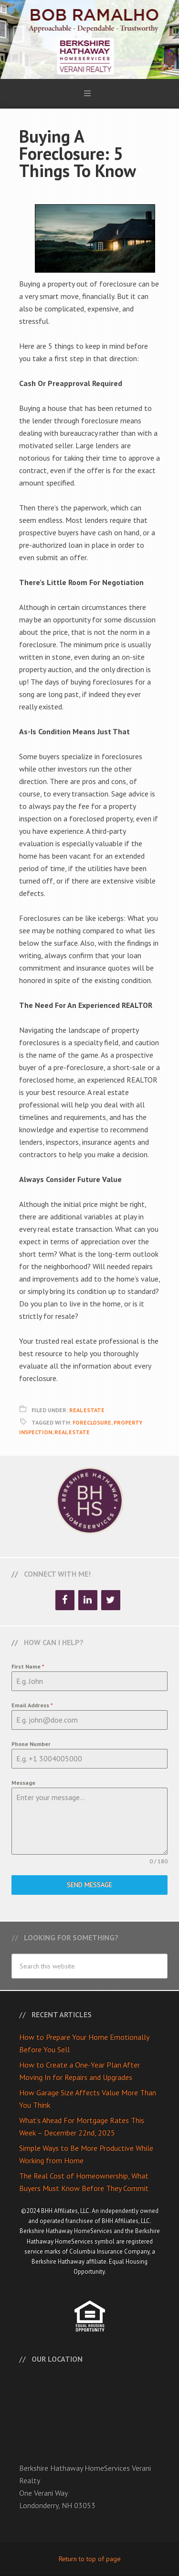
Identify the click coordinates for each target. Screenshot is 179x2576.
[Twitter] (110, 1600)
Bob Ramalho (89, 39)
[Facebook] (64, 1600)
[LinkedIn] (87, 1600)
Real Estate (87, 1410)
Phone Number (31, 1743)
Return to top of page (90, 2558)
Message (23, 1782)
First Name (27, 1666)
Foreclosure (92, 1422)
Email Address (32, 1705)
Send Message (89, 1884)
